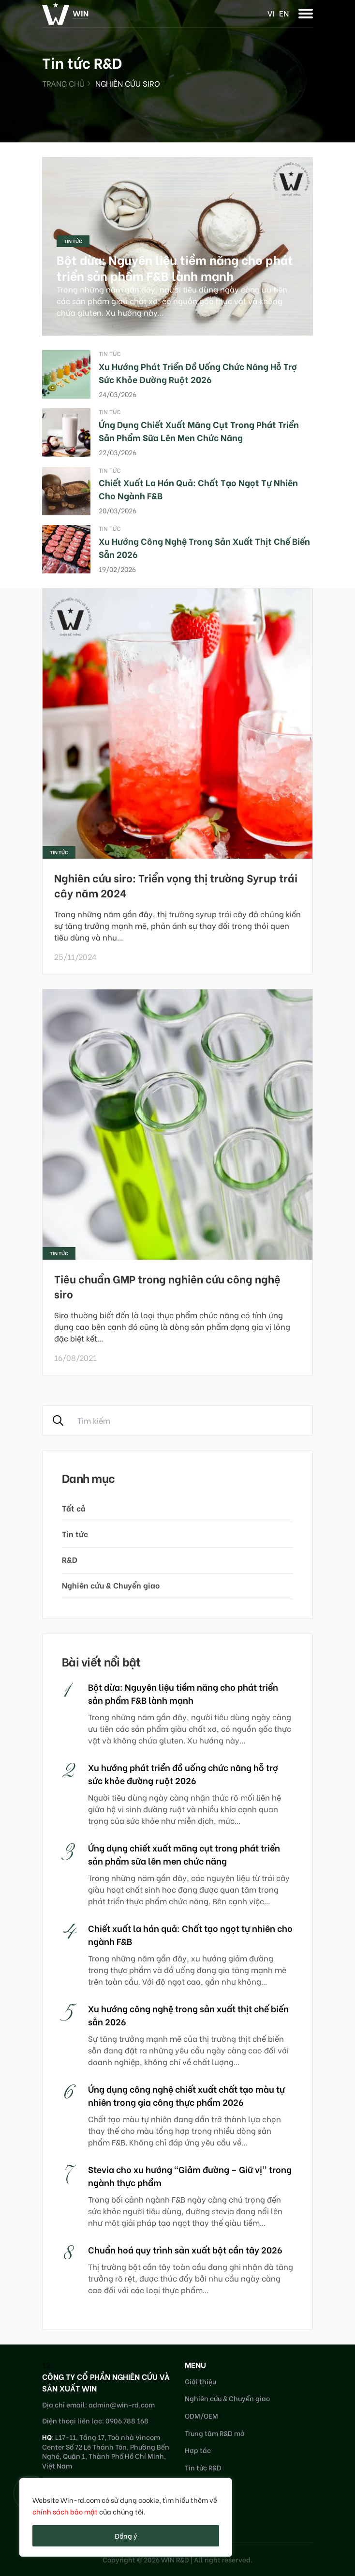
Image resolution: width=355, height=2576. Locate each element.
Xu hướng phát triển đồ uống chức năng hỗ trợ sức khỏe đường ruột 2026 (198, 372)
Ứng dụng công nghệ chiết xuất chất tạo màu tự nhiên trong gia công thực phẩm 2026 (186, 2095)
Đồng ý (126, 2535)
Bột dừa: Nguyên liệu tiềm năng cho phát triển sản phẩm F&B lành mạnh (175, 267)
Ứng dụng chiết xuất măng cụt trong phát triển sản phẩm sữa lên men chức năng (199, 430)
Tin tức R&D (203, 2467)
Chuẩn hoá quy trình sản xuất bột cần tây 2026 (185, 2249)
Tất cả (74, 1507)
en (284, 12)
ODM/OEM (201, 2415)
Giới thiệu (200, 2381)
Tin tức (73, 241)
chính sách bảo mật (65, 2511)
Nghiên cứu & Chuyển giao (111, 1584)
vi (270, 12)
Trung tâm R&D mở (215, 2433)
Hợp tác (198, 2450)
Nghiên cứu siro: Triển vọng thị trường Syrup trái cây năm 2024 (175, 885)
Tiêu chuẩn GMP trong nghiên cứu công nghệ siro (167, 1286)
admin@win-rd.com (122, 2404)
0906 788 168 (126, 2420)
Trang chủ (63, 83)
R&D (69, 1559)
